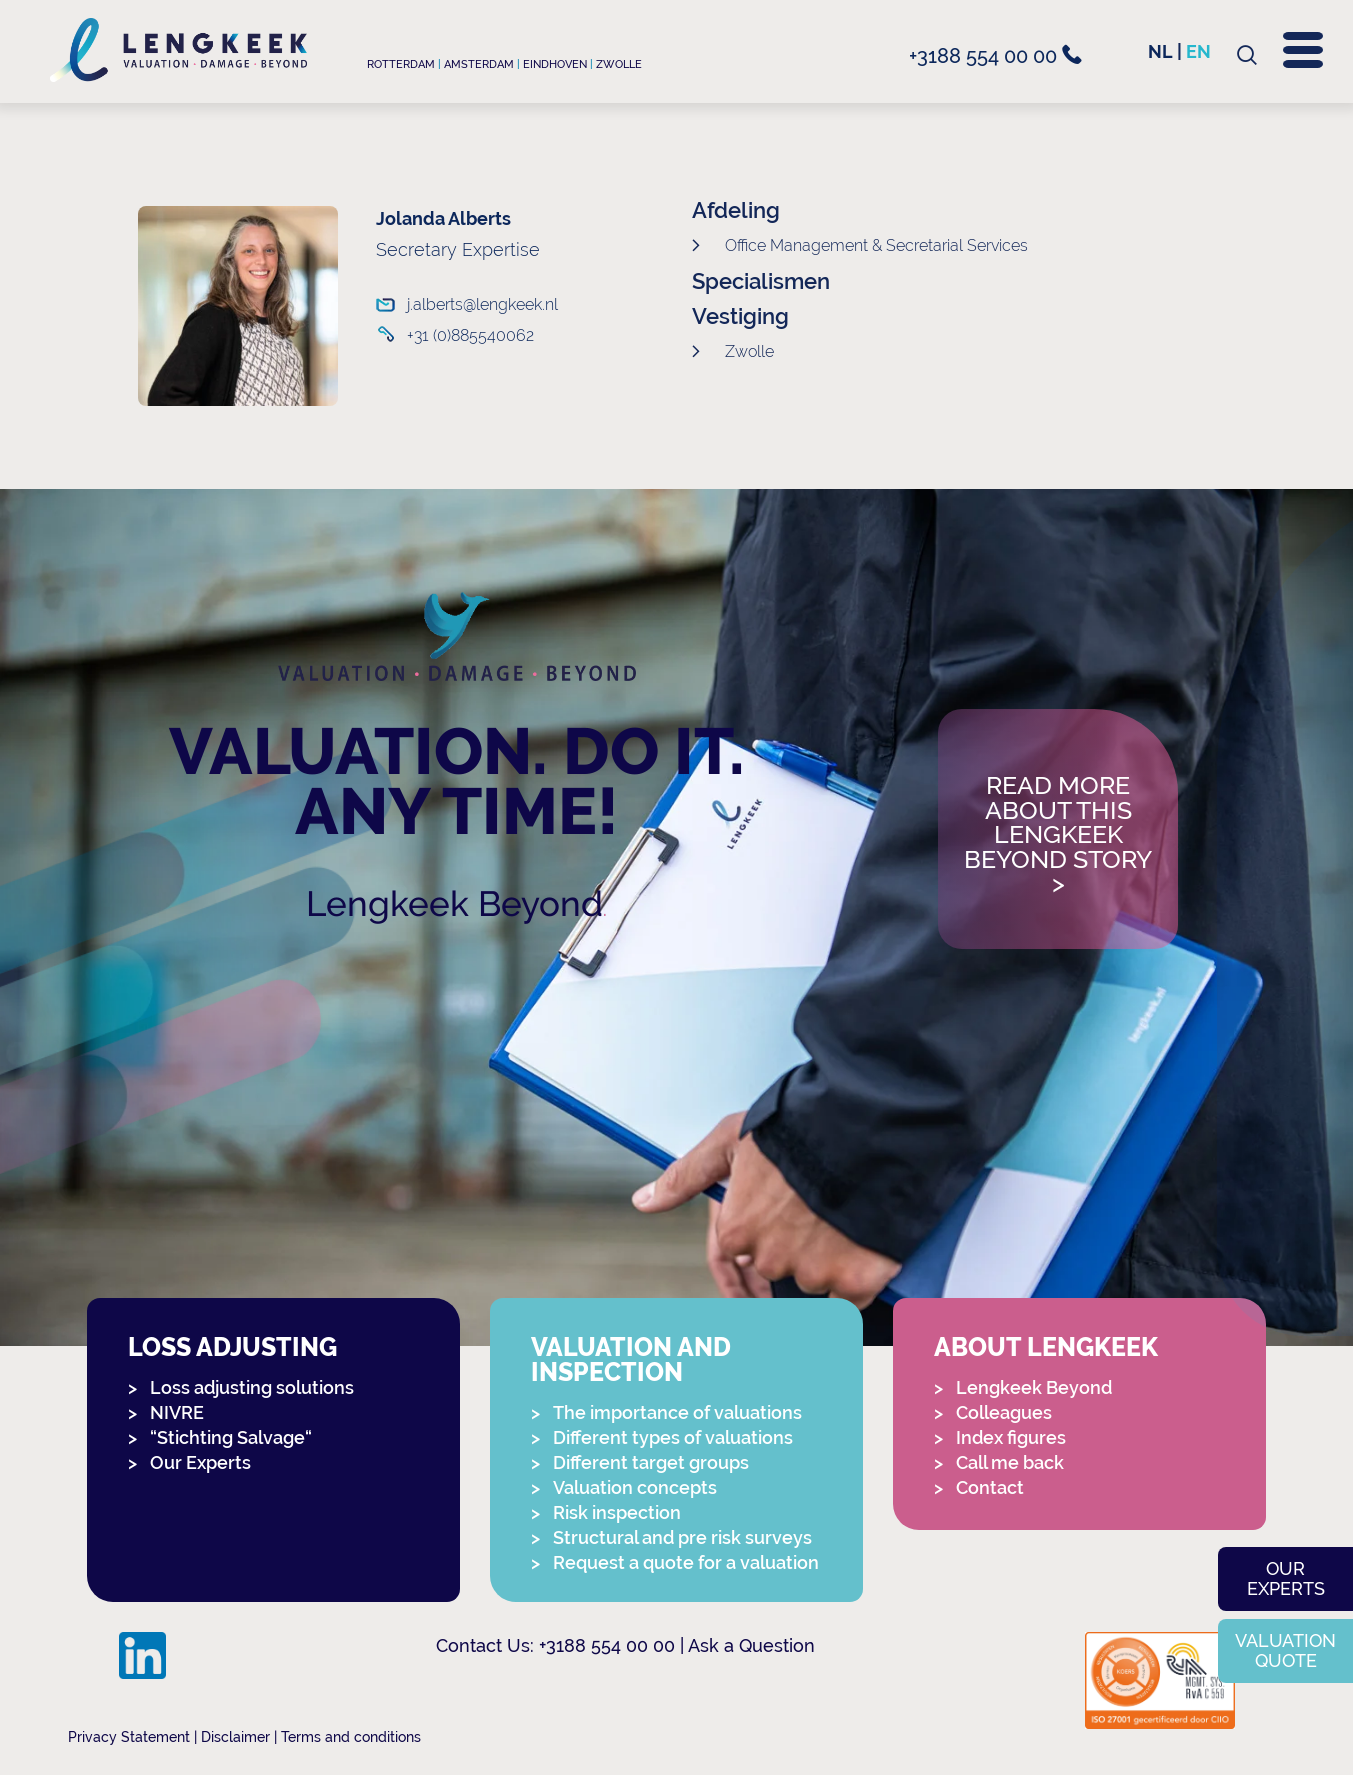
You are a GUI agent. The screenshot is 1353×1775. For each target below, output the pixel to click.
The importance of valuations (677, 1412)
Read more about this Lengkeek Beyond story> (1058, 835)
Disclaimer (235, 1737)
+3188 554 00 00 (995, 56)
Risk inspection (617, 1512)
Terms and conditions (351, 1737)
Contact (990, 1487)
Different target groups (651, 1462)
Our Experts (200, 1462)
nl (1160, 51)
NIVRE (177, 1412)
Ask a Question (751, 1645)
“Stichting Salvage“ (231, 1437)
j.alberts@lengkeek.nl (473, 304)
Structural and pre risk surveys (682, 1537)
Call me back (1010, 1462)
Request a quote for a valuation (686, 1562)
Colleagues (1004, 1412)
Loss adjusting (232, 1347)
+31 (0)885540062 (470, 335)
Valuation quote (1285, 1650)
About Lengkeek (1046, 1347)
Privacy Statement (129, 1737)
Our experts (1286, 1578)
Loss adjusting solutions (252, 1387)
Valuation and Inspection (631, 1360)
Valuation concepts (635, 1487)
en (1198, 51)
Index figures (1011, 1437)
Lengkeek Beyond (454, 903)
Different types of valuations (673, 1437)
